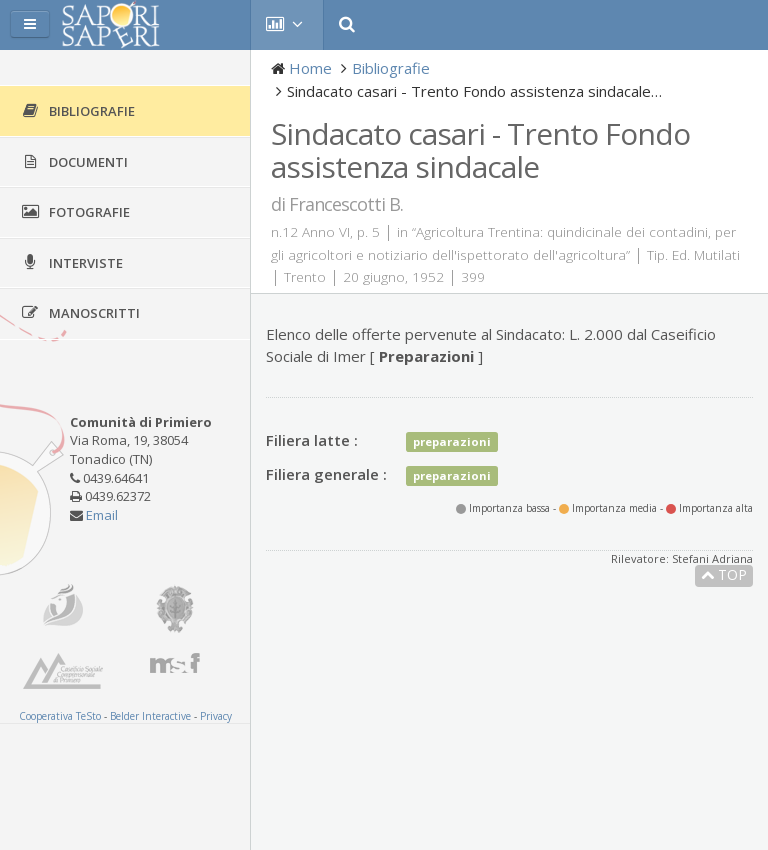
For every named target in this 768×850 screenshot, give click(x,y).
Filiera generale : (326, 474)
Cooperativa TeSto (60, 716)
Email (102, 515)
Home (310, 68)
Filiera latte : (312, 440)
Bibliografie (391, 68)
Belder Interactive (150, 716)
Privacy (216, 716)
